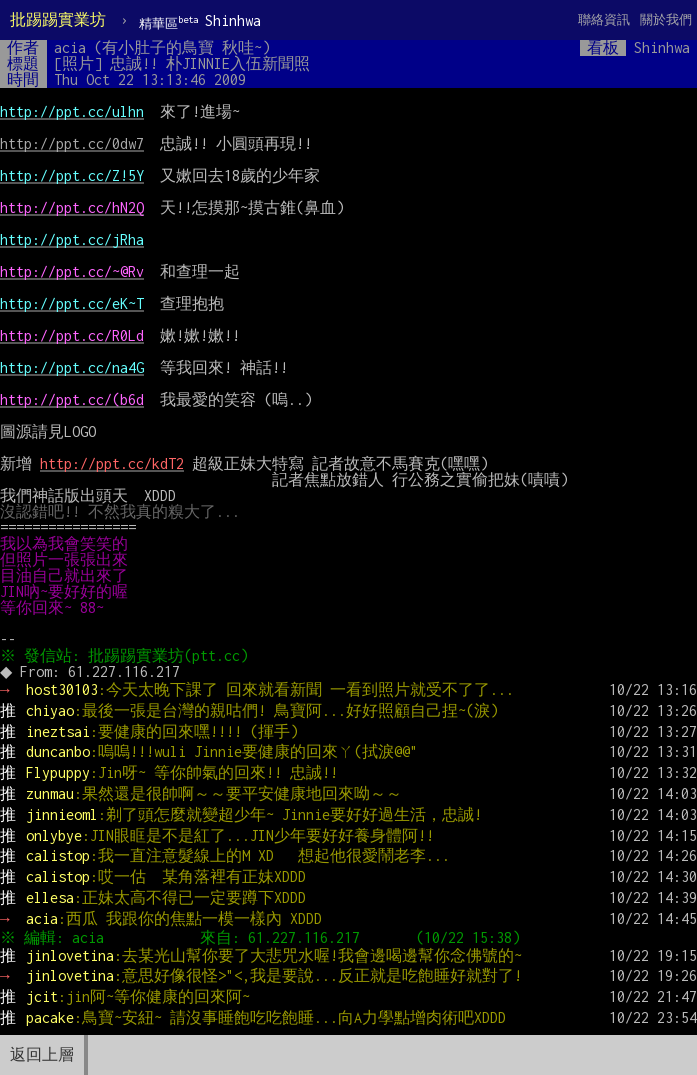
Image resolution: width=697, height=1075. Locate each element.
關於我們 (666, 19)
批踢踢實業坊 (58, 19)
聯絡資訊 (604, 19)
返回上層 (42, 1054)
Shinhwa (200, 21)
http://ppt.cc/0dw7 (72, 143)
